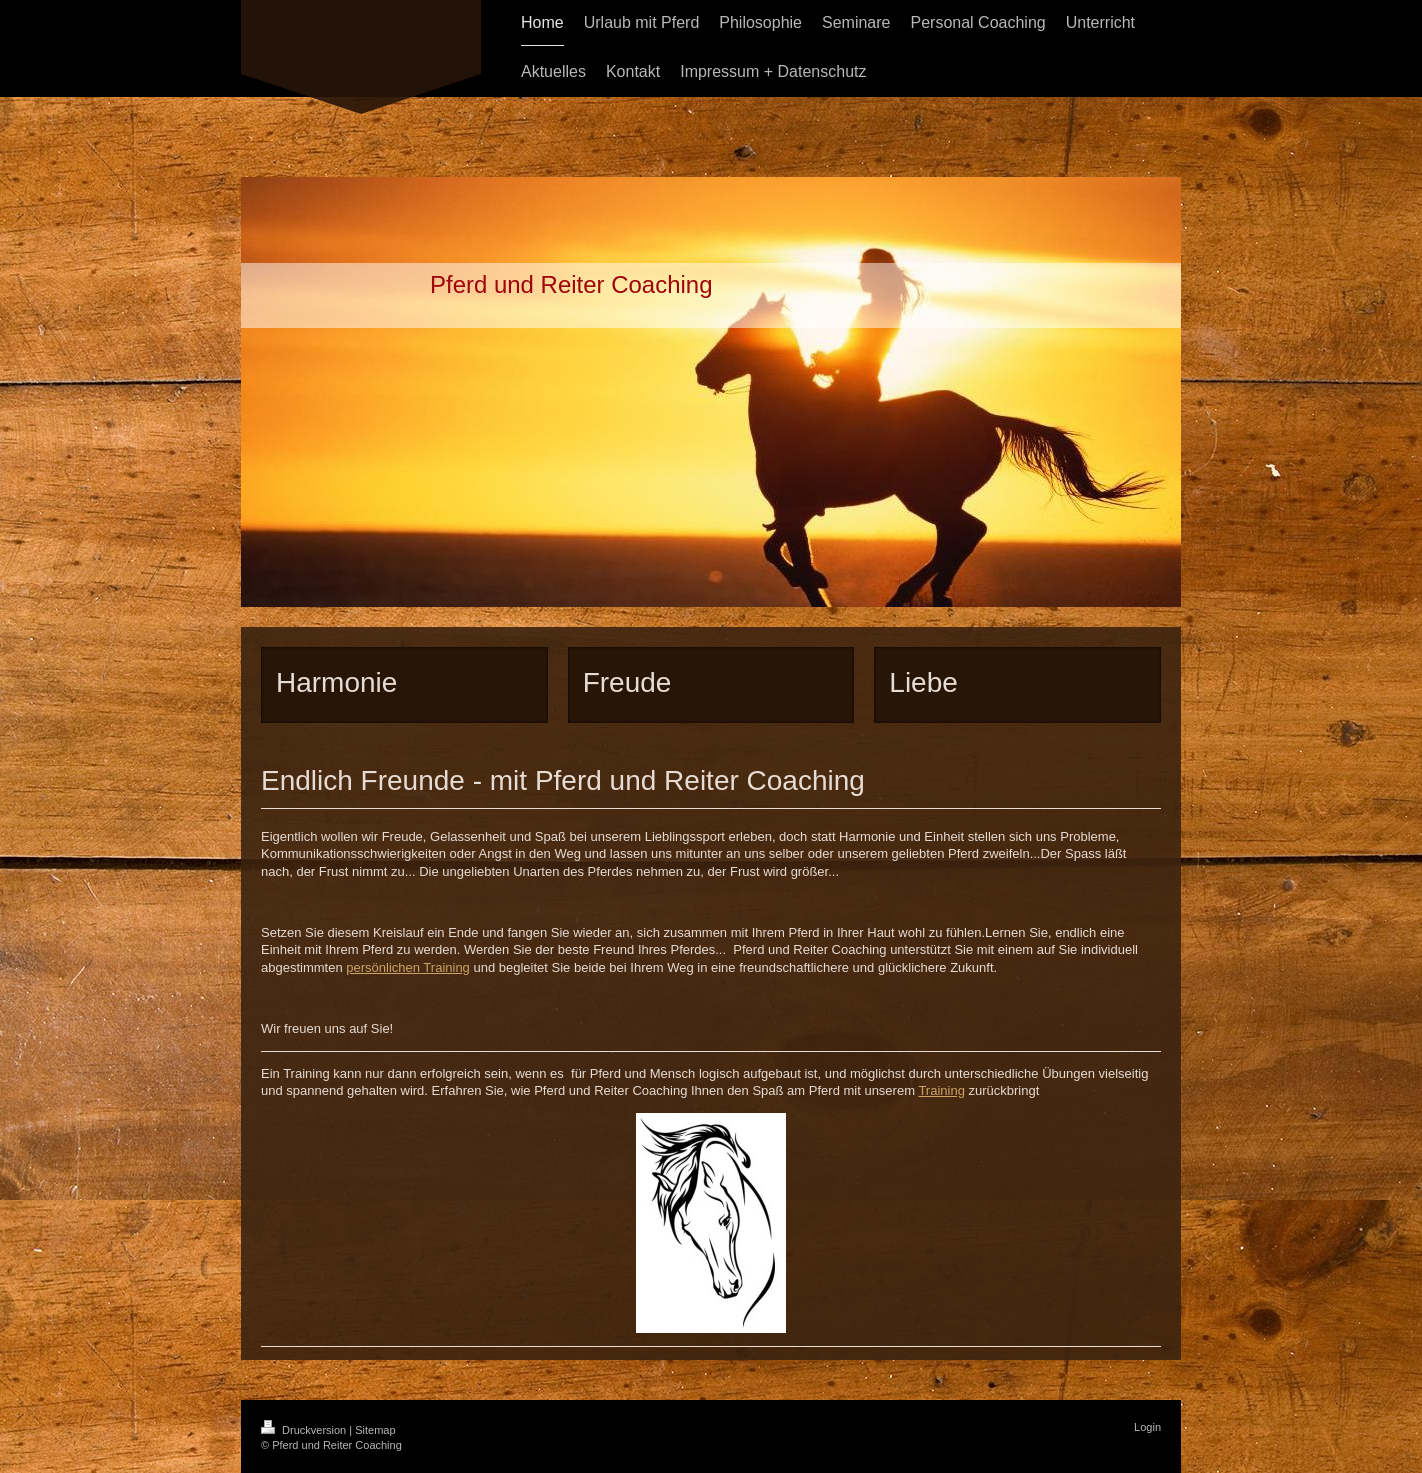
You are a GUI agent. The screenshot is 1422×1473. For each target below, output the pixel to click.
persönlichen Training (408, 967)
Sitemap (375, 1430)
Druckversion (305, 1430)
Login (1147, 1427)
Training (941, 1090)
